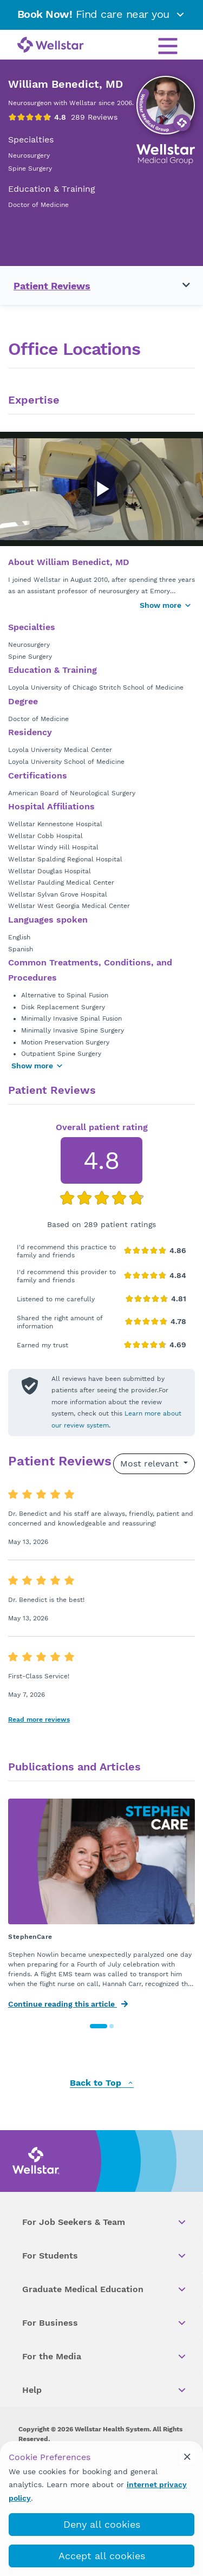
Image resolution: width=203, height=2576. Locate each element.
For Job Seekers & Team (104, 2222)
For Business (104, 2323)
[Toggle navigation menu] (179, 285)
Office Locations (74, 349)
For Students (104, 2255)
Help (104, 2390)
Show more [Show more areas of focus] (37, 1065)
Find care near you (101, 14)
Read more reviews (39, 1719)
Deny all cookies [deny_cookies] (101, 2524)
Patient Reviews (52, 285)
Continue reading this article (68, 2004)
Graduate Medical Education (104, 2289)
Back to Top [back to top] (102, 2083)
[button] (98, 2026)
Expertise (34, 400)
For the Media (104, 2356)
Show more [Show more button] (166, 605)
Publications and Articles (74, 1767)
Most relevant (150, 1463)
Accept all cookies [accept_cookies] (101, 2555)
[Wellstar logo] (50, 45)
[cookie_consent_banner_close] (187, 2457)
